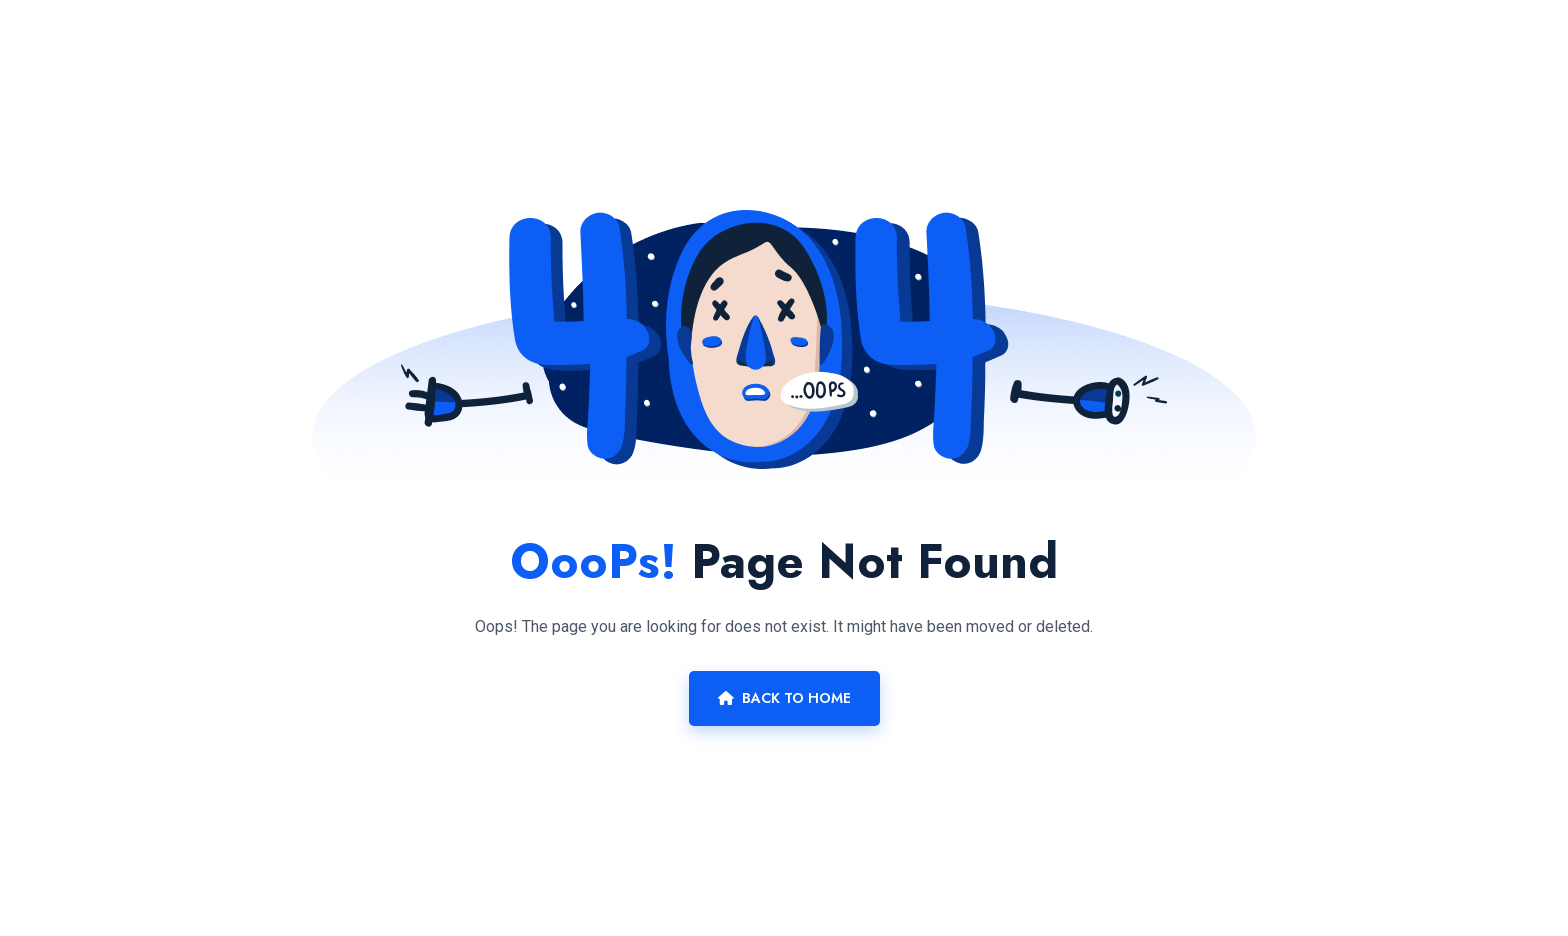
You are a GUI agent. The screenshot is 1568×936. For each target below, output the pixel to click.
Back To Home (784, 698)
